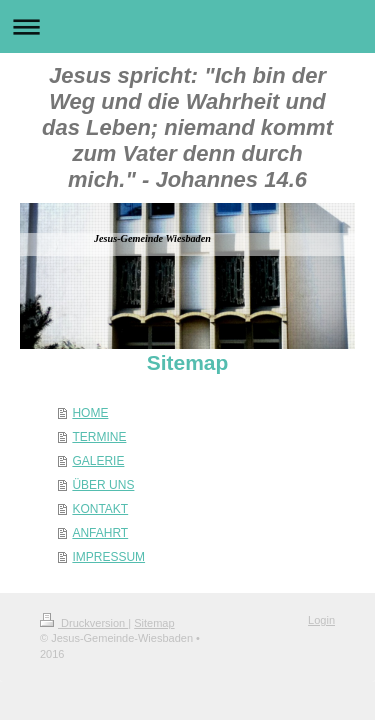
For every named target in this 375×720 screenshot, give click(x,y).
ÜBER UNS (103, 485)
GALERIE (98, 461)
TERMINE (99, 437)
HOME (90, 413)
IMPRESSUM (108, 557)
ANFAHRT (100, 533)
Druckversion (84, 623)
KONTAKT (100, 509)
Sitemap (154, 623)
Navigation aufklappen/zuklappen (187, 26)
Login (321, 620)
